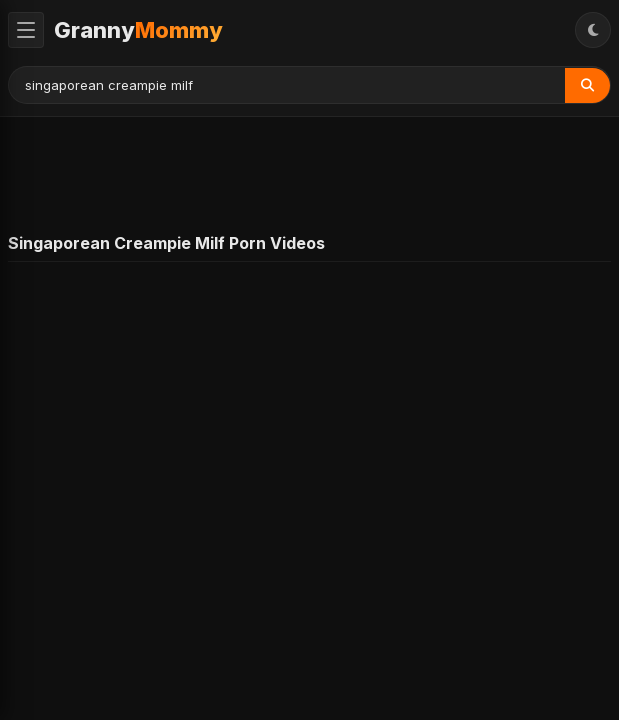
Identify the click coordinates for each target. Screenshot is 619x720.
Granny (138, 30)
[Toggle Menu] (26, 30)
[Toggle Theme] (593, 30)
